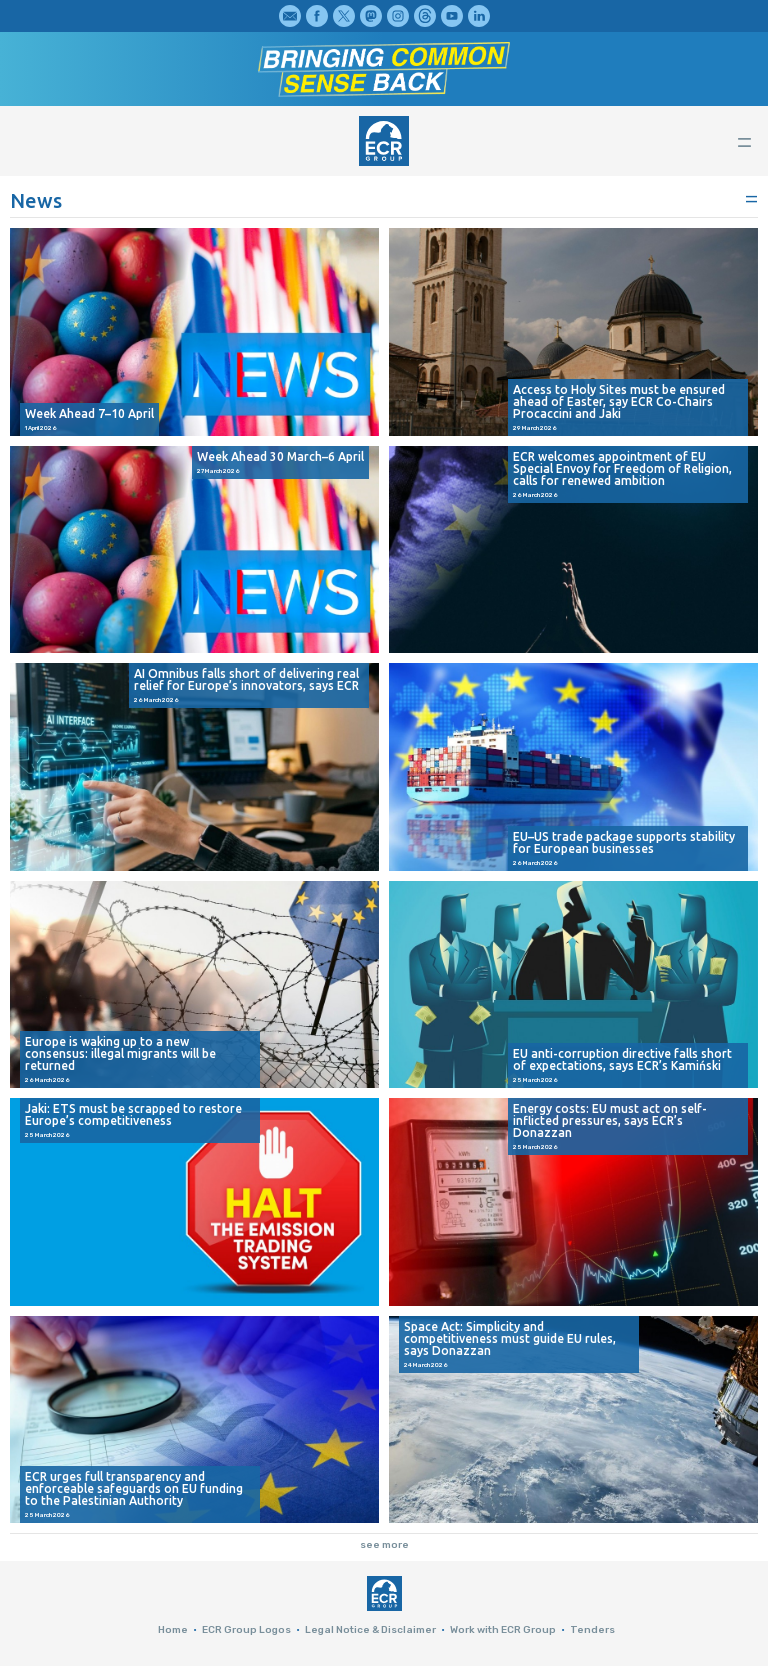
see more (384, 1545)
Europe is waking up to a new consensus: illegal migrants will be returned (120, 1054)
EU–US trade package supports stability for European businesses (624, 843)
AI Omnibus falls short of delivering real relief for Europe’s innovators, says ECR (246, 680)
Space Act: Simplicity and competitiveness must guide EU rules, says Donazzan (510, 1339)
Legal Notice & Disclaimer (370, 1630)
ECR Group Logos (246, 1630)
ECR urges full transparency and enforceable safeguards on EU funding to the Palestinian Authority (134, 1489)
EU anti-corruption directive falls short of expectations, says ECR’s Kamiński (622, 1060)
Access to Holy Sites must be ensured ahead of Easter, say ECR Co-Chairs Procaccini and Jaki (619, 402)
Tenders (592, 1630)
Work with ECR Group (503, 1630)
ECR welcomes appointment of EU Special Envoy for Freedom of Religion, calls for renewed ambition (622, 469)
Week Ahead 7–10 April (89, 414)
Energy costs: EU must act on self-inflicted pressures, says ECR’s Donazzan (610, 1121)
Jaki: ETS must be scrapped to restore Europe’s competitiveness (133, 1115)
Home (173, 1630)
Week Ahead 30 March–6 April (280, 457)
